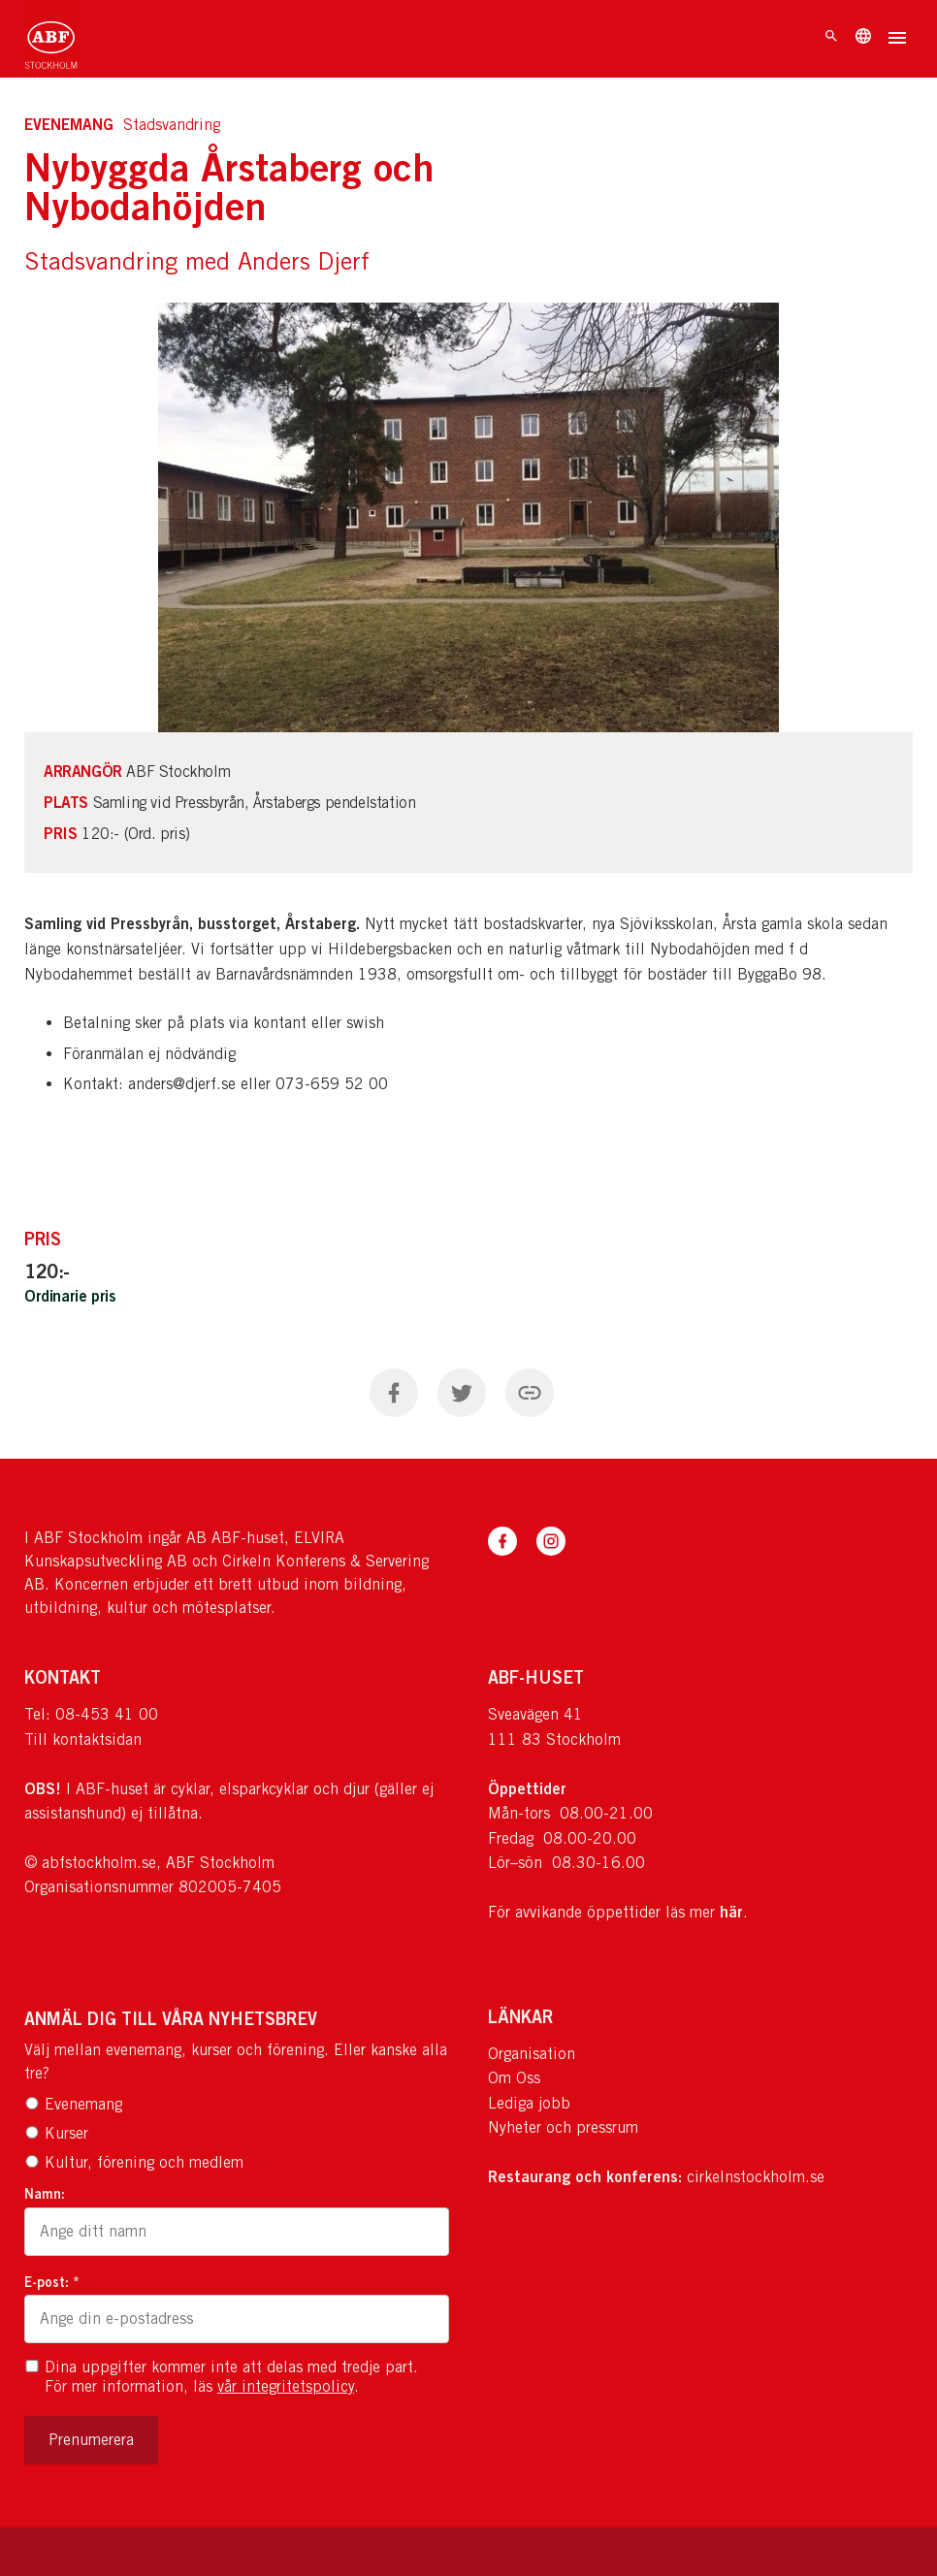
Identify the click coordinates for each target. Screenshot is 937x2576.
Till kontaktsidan (83, 1739)
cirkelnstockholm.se (755, 2177)
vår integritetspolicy (285, 2386)
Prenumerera (91, 2440)
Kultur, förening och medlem (133, 2162)
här (731, 1911)
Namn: (44, 2193)
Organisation (531, 2054)
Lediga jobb (529, 2103)
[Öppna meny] (897, 39)
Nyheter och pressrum (563, 2127)
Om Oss (514, 2078)
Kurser (56, 2133)
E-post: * (52, 2281)
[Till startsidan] (51, 39)
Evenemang (73, 2104)
